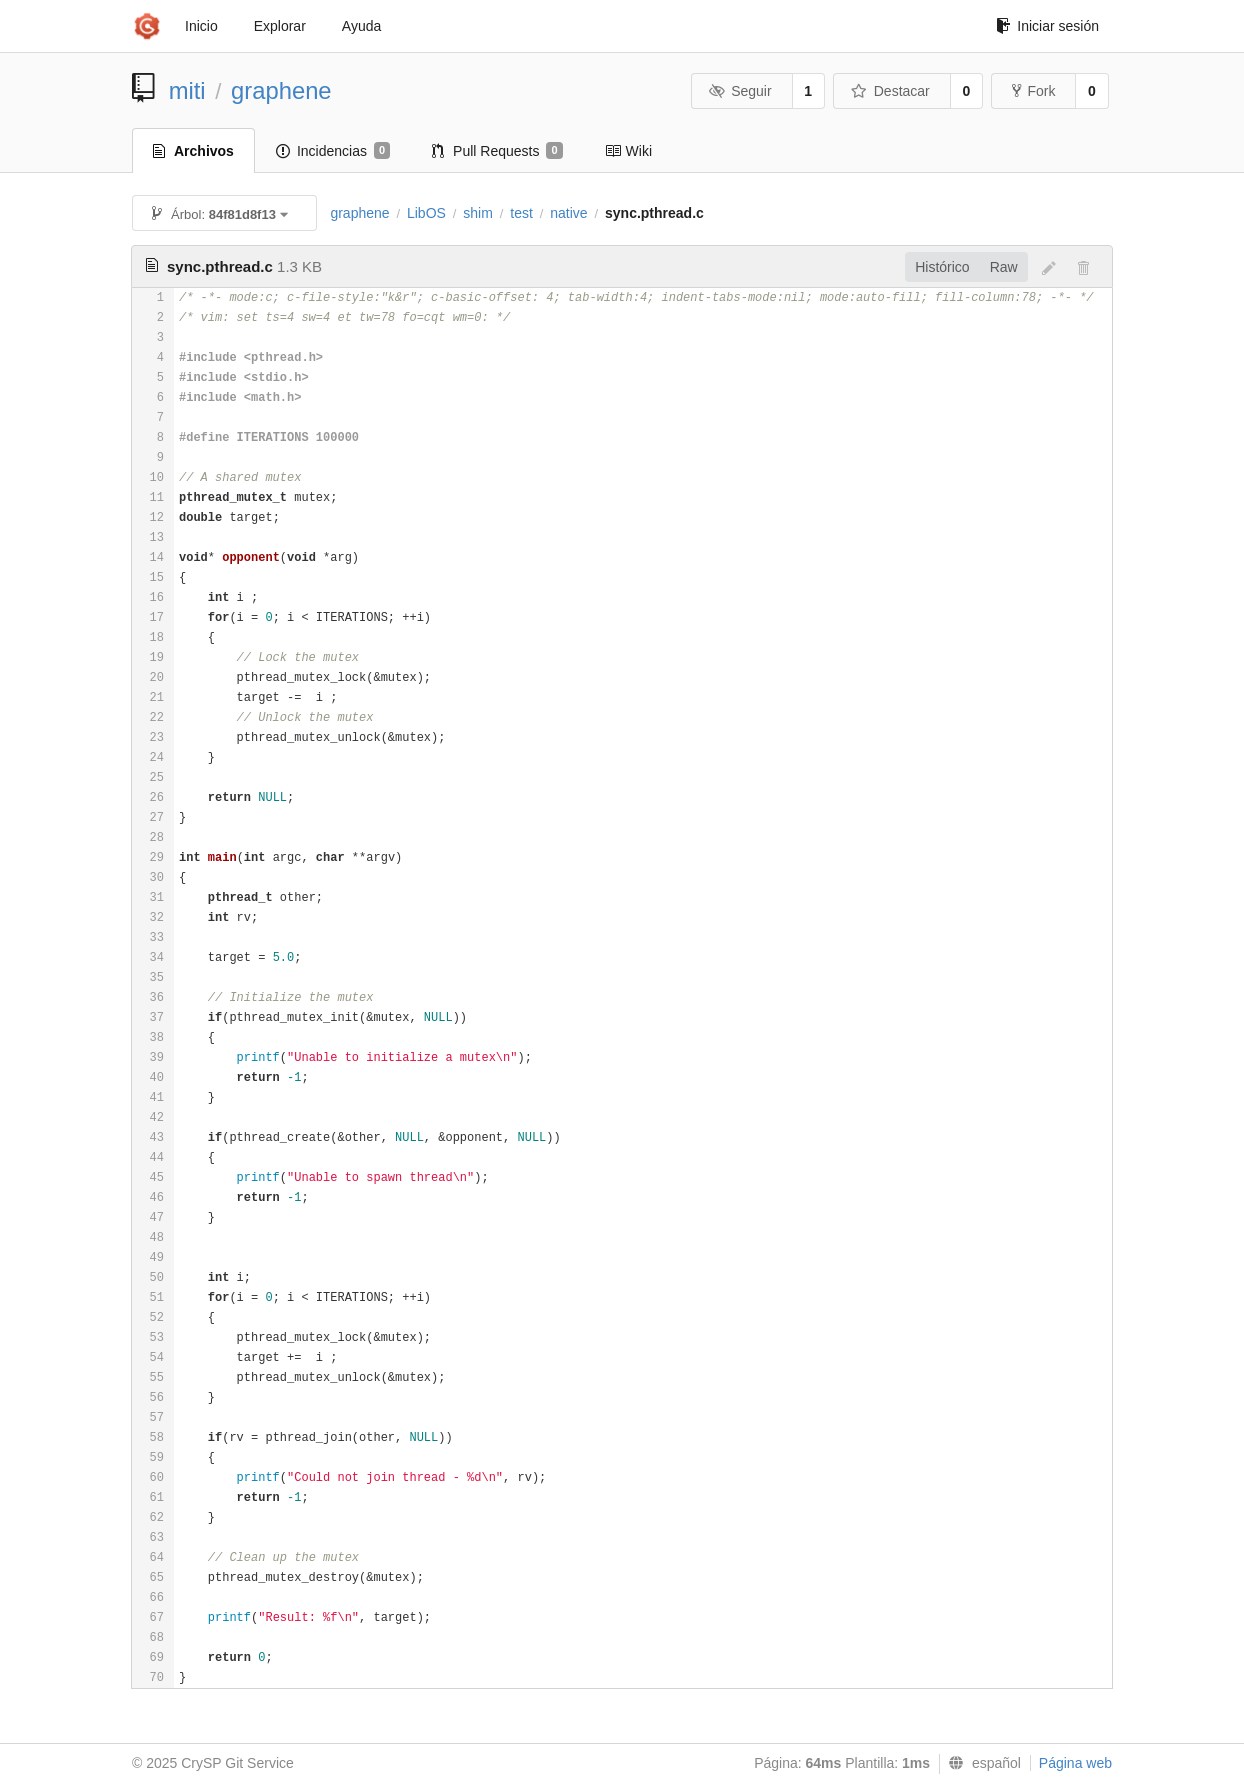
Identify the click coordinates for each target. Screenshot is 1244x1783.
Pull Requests (497, 151)
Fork (1033, 91)
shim (478, 213)
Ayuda (361, 26)
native (568, 213)
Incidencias (333, 151)
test (521, 213)
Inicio (201, 26)
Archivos (193, 151)
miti (187, 90)
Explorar (280, 26)
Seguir (740, 91)
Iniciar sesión (1047, 26)
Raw (1004, 267)
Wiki (628, 151)
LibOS (426, 213)
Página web (1075, 1763)
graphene (281, 90)
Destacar (890, 91)
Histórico (942, 267)
